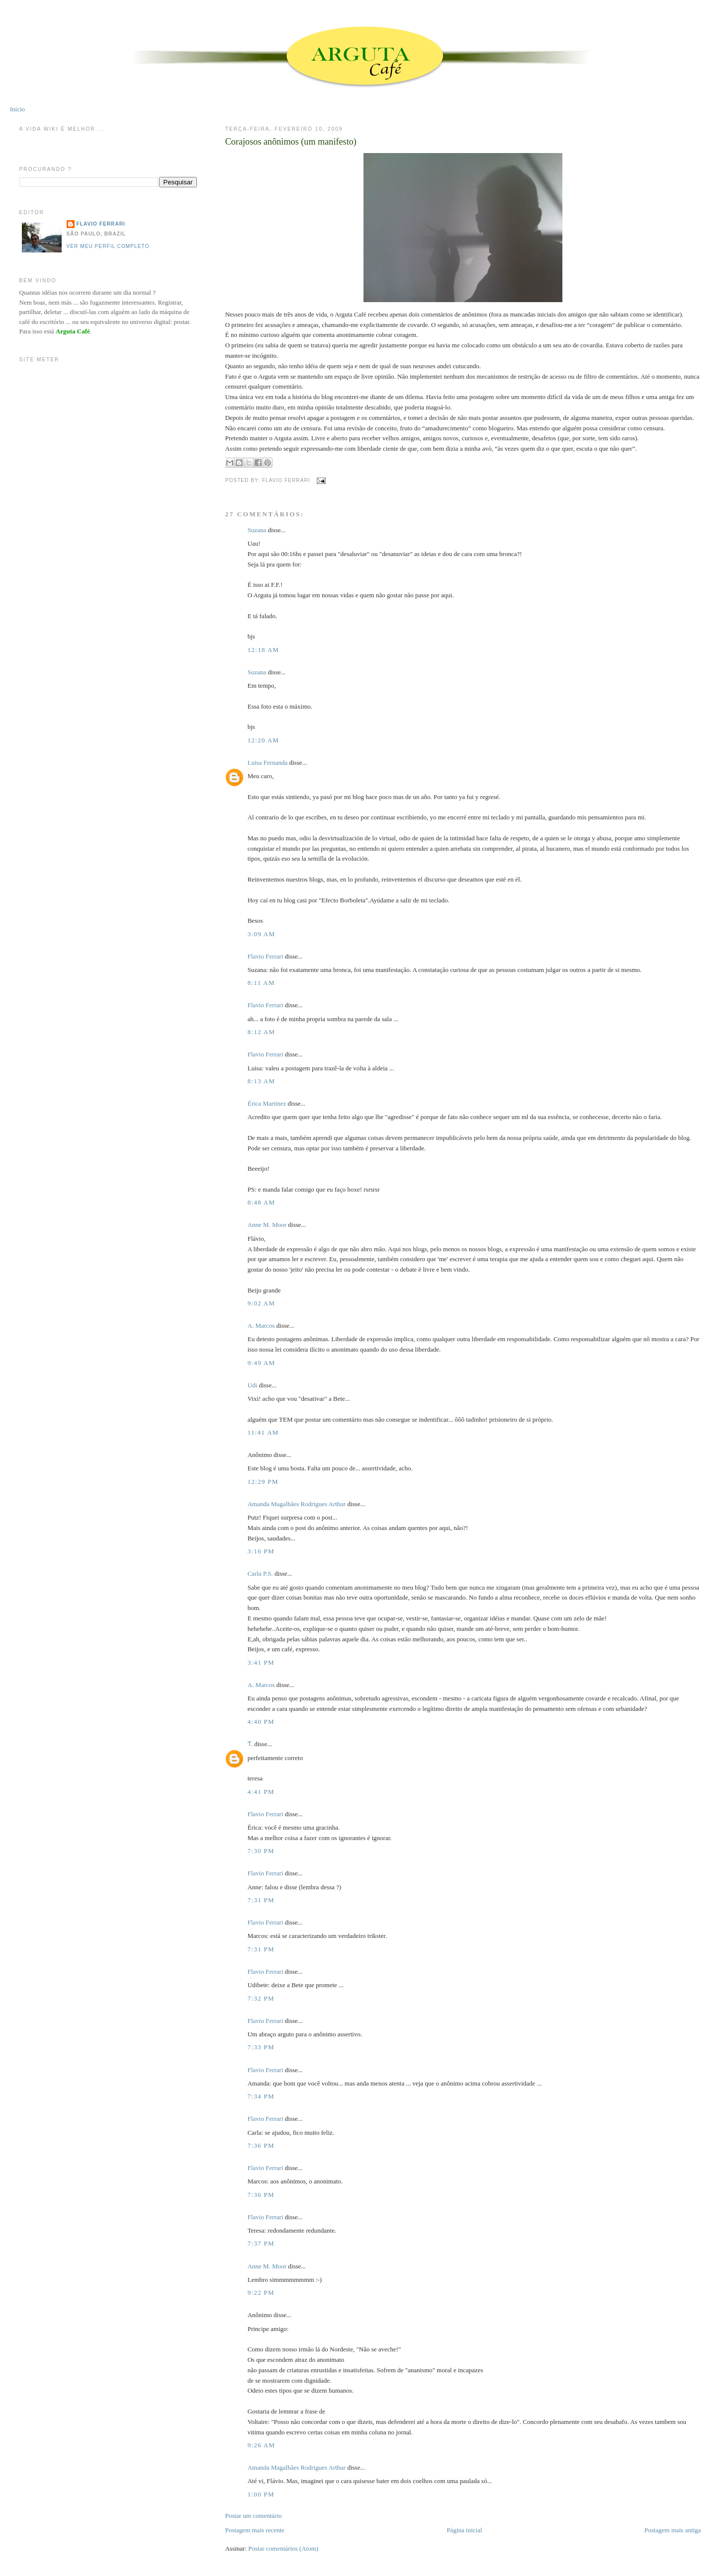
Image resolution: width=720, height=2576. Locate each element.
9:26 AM (261, 2445)
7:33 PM (261, 2047)
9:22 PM (261, 2292)
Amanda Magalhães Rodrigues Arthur (297, 1504)
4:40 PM (261, 1721)
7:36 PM (261, 2145)
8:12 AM (261, 1032)
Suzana (257, 530)
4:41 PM (261, 1791)
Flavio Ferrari (265, 956)
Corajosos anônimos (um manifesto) (291, 142)
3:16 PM (261, 1551)
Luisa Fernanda (268, 762)
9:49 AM (261, 1363)
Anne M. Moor (267, 1224)
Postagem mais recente (254, 2530)
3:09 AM (261, 934)
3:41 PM (261, 1662)
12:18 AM (263, 649)
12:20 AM (263, 740)
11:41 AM (263, 1432)
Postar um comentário (253, 2515)
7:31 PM (261, 1900)
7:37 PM (261, 2243)
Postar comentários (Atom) (283, 2548)
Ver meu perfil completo (108, 246)
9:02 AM (261, 1303)
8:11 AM (261, 982)
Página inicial (464, 2530)
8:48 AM (261, 1202)
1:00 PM (261, 2494)
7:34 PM (261, 2096)
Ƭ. (250, 1744)
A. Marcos (261, 1325)
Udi (253, 1385)
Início (17, 109)
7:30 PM (261, 1850)
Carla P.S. (260, 1573)
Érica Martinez (267, 1103)
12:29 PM (263, 1481)
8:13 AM (261, 1081)
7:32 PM (261, 1998)
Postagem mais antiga (672, 2530)
